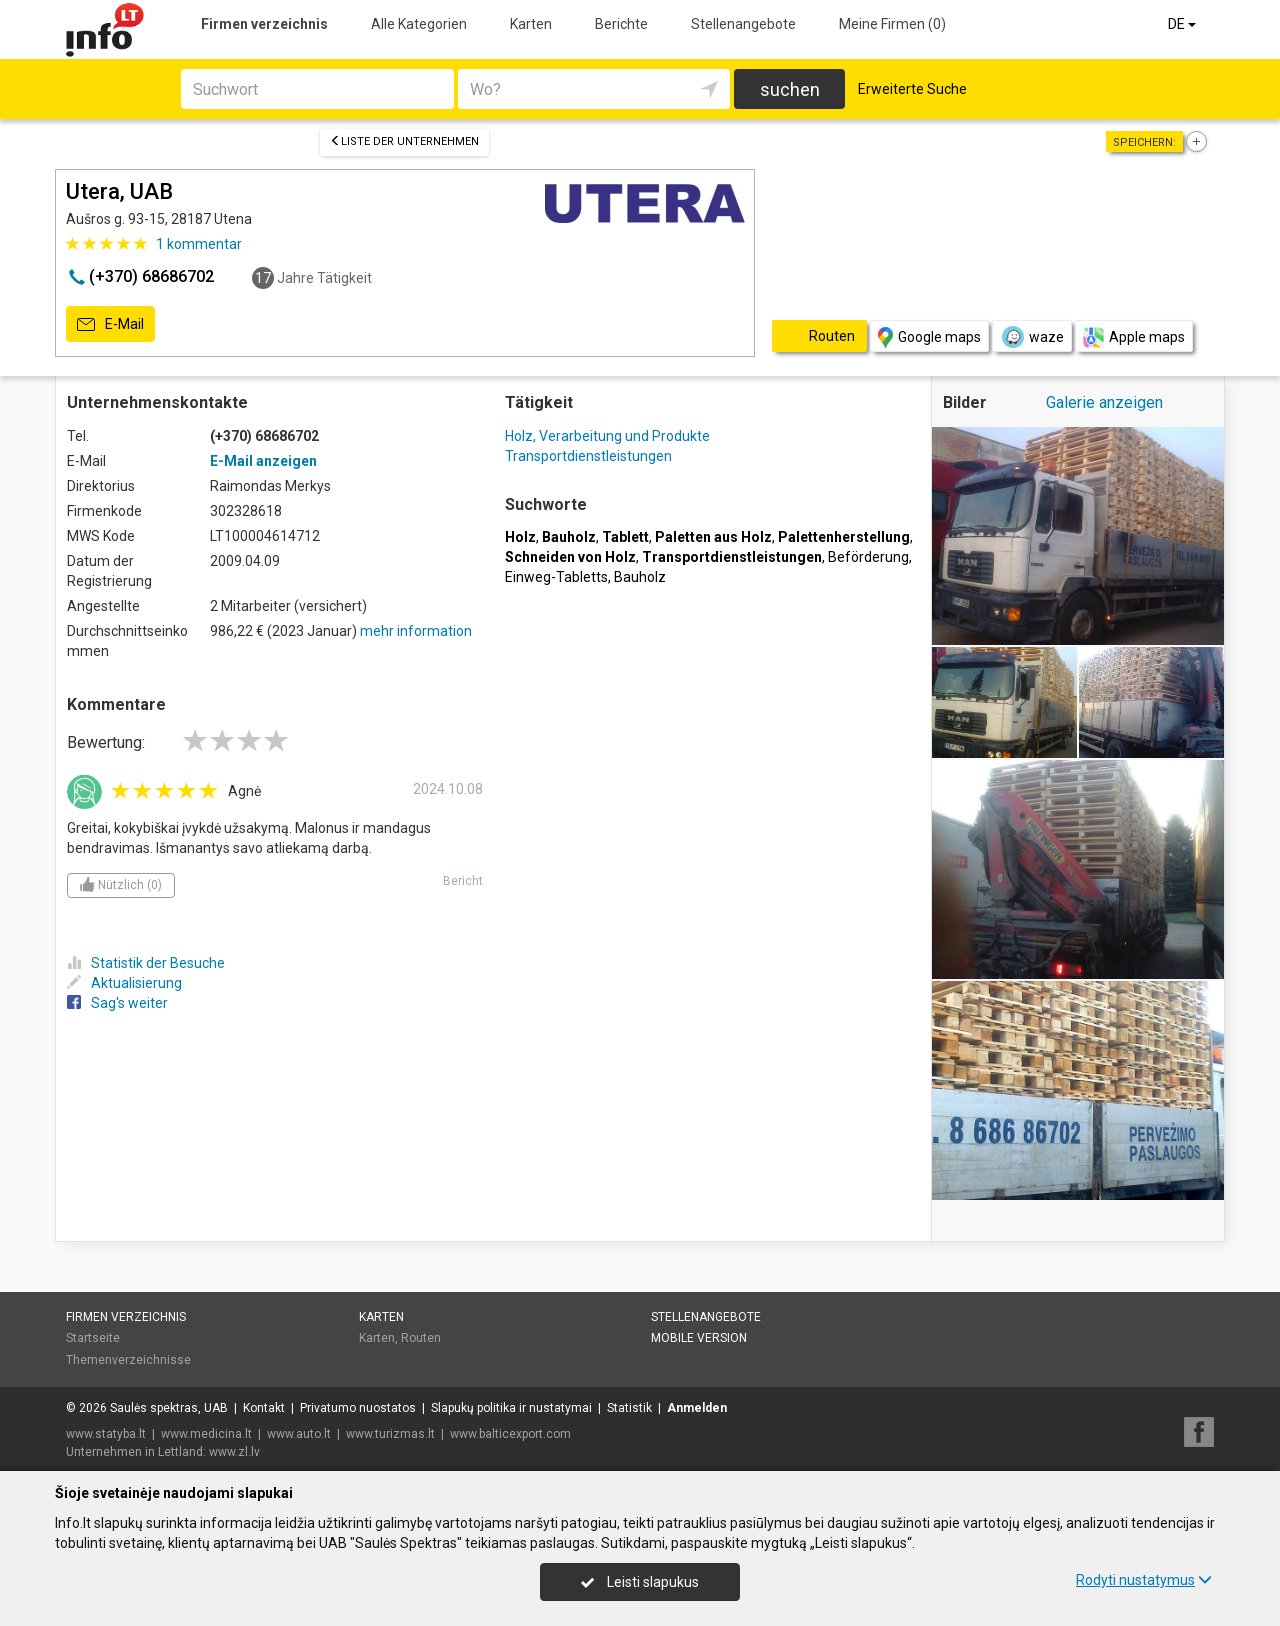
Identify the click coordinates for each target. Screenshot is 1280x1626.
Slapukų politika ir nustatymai (511, 1408)
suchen (790, 89)
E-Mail (110, 325)
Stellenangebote (743, 24)
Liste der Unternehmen (404, 141)
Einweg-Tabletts (556, 577)
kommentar (199, 244)
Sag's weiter (117, 1003)
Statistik (629, 1408)
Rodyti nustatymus (1144, 1580)
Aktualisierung (124, 983)
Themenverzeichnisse (128, 1360)
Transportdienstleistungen (588, 456)
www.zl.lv (234, 1452)
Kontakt (264, 1408)
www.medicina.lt (206, 1434)
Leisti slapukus (640, 1582)
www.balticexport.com (510, 1434)
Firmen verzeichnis (264, 24)
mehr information (416, 631)
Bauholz (640, 577)
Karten (531, 24)
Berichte (621, 24)
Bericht (463, 881)
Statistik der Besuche (146, 963)
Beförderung (868, 557)
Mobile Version (699, 1338)
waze (1032, 337)
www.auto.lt (299, 1434)
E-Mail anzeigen (263, 461)
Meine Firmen (892, 24)
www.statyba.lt (106, 1434)
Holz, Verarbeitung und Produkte (607, 436)
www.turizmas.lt (390, 1434)
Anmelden (697, 1408)
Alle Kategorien (419, 24)
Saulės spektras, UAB (169, 1408)
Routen (421, 1338)
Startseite (93, 1338)
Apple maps (1134, 337)
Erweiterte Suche (912, 89)
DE (1183, 24)
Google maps (929, 337)
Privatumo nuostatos (358, 1408)
